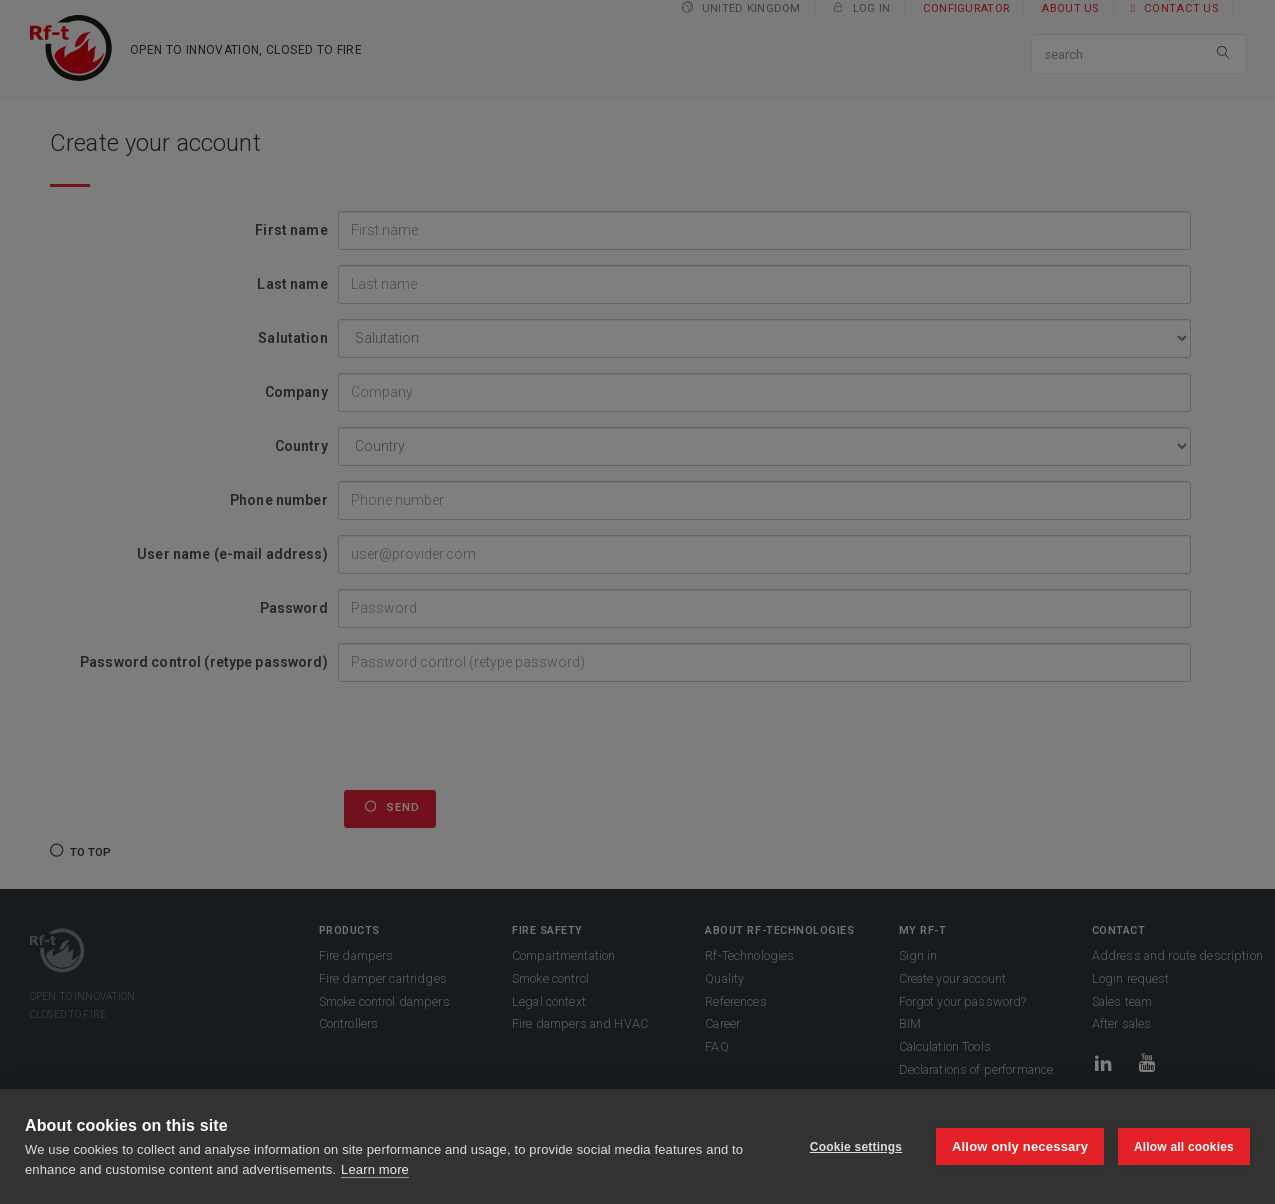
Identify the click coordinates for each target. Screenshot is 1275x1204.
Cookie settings (855, 1147)
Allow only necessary (1020, 1146)
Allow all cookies (1184, 1147)
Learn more (375, 1169)
